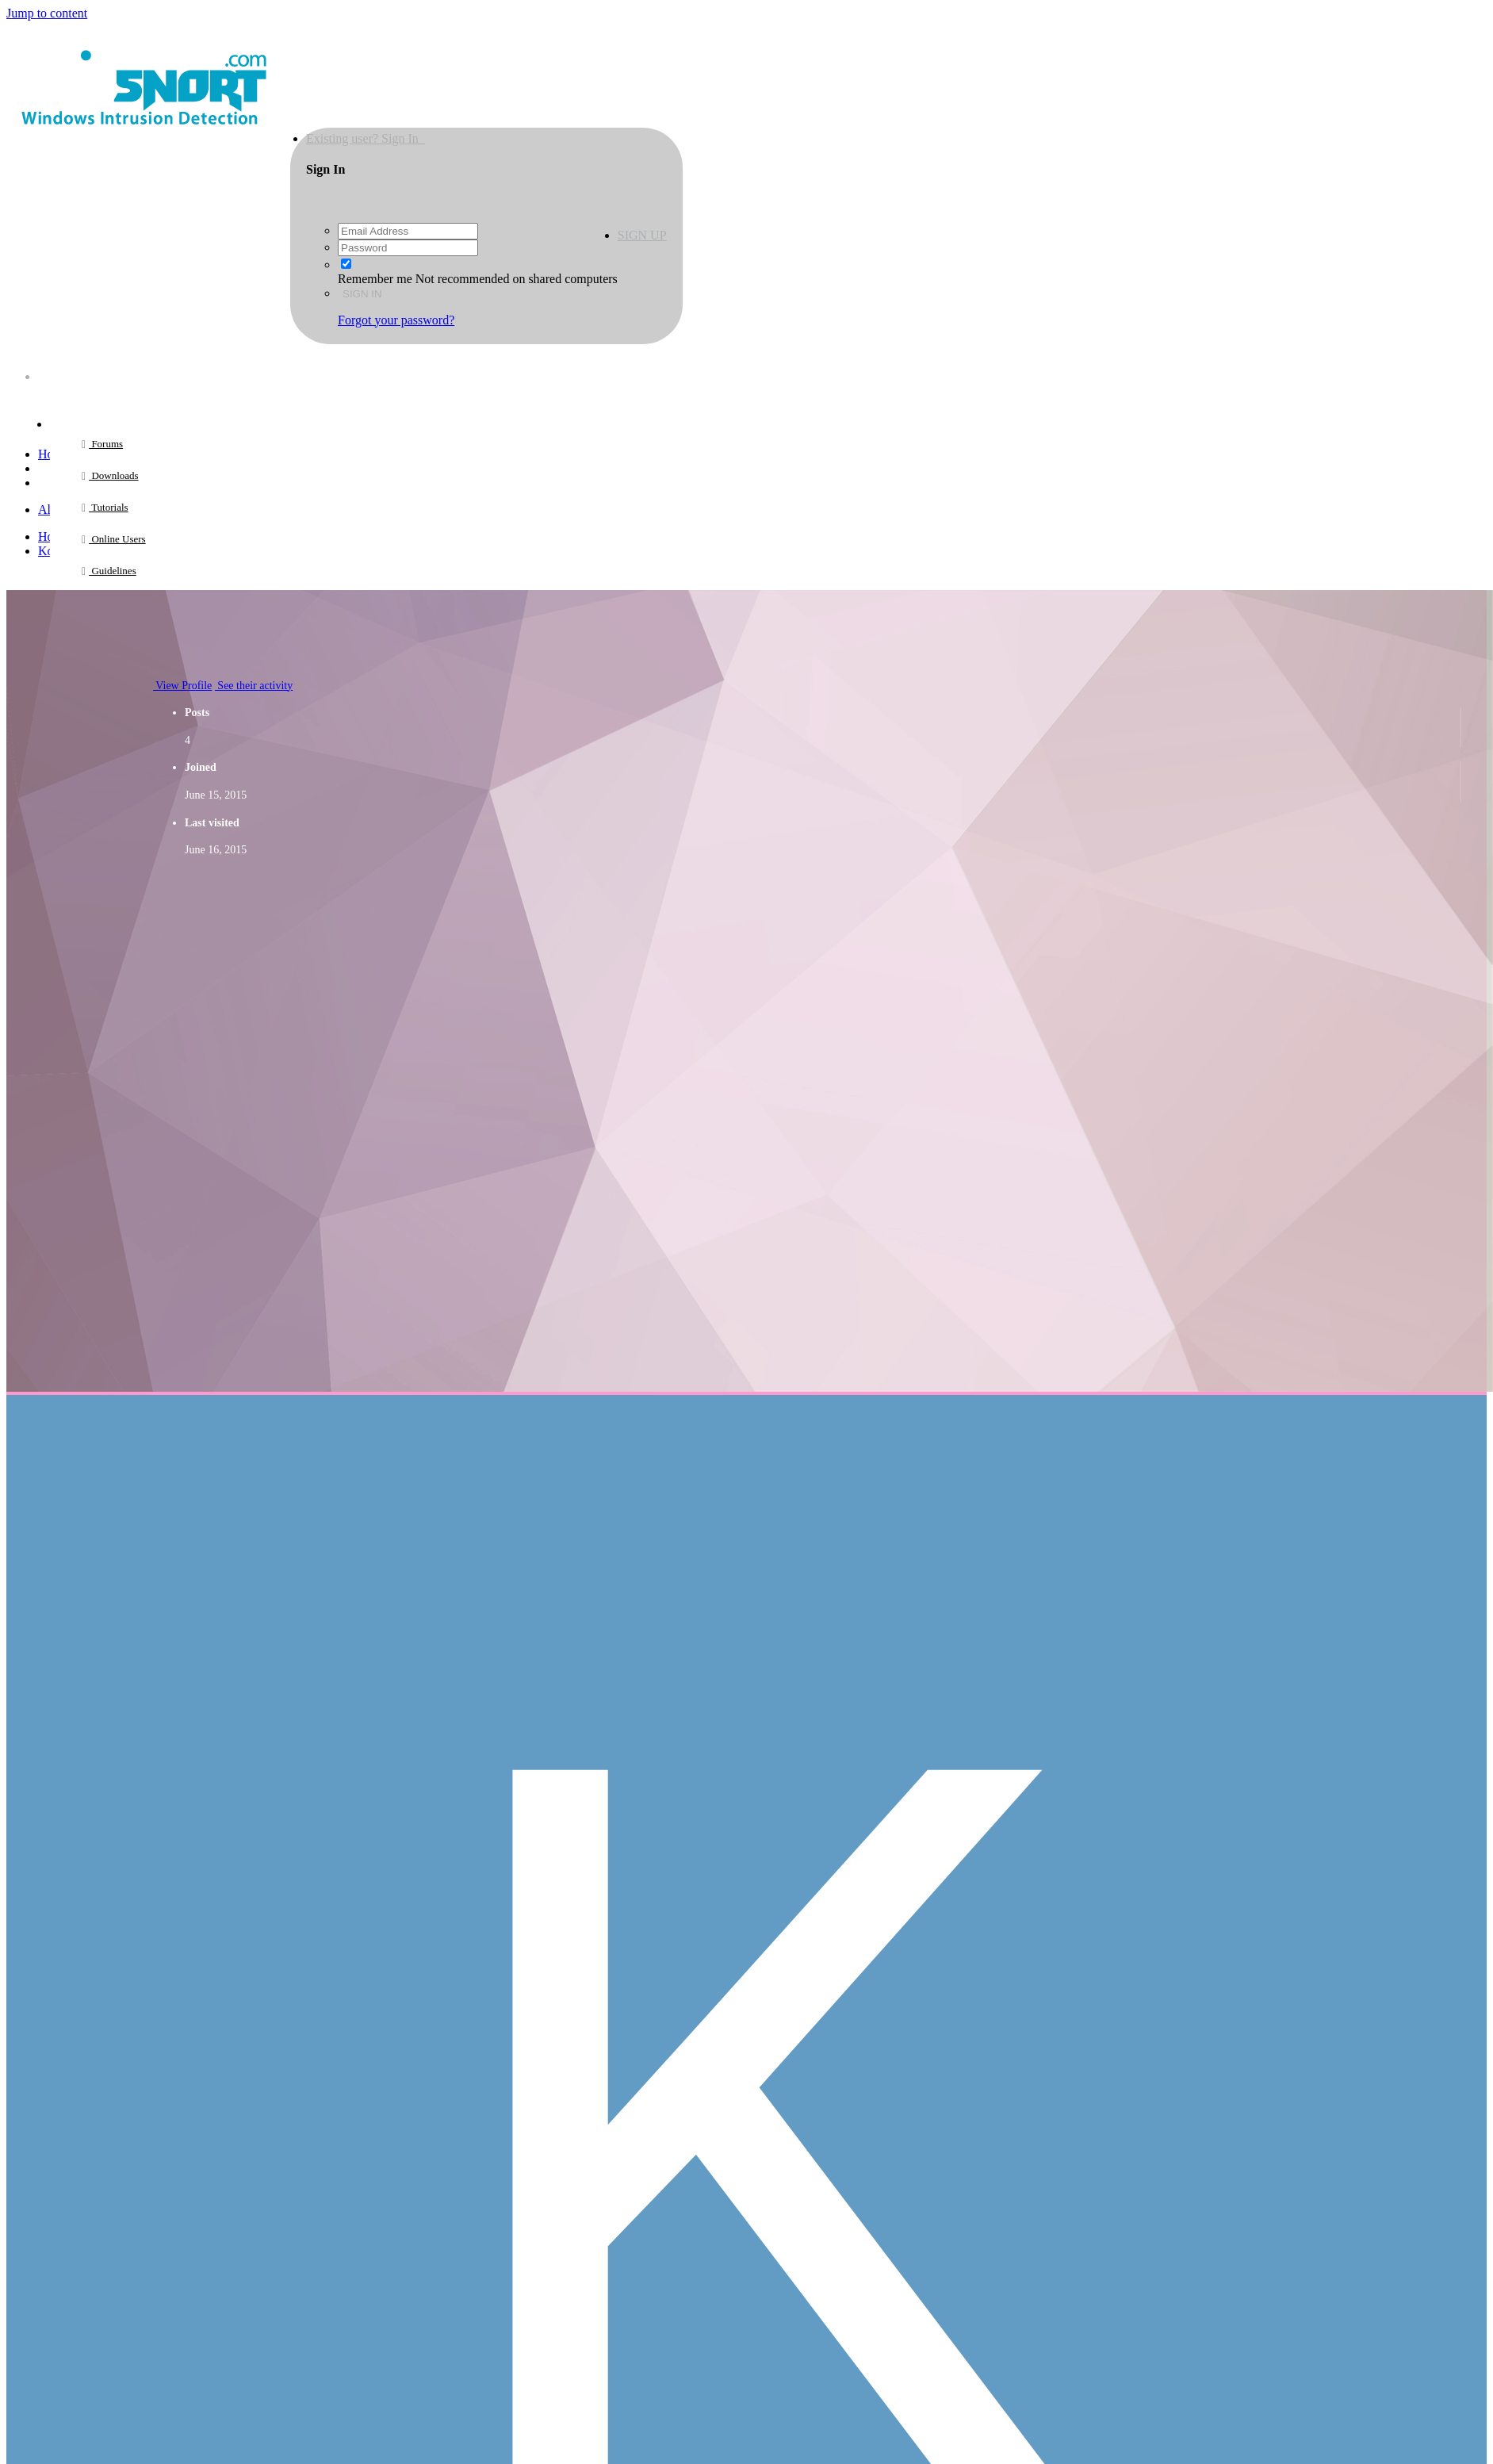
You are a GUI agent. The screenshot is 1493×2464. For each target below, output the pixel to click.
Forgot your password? (396, 320)
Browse (78, 412)
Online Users (117, 539)
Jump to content (46, 13)
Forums (106, 444)
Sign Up (642, 235)
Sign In (362, 294)
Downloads (113, 475)
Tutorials (108, 507)
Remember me (375, 278)
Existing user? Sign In (365, 138)
